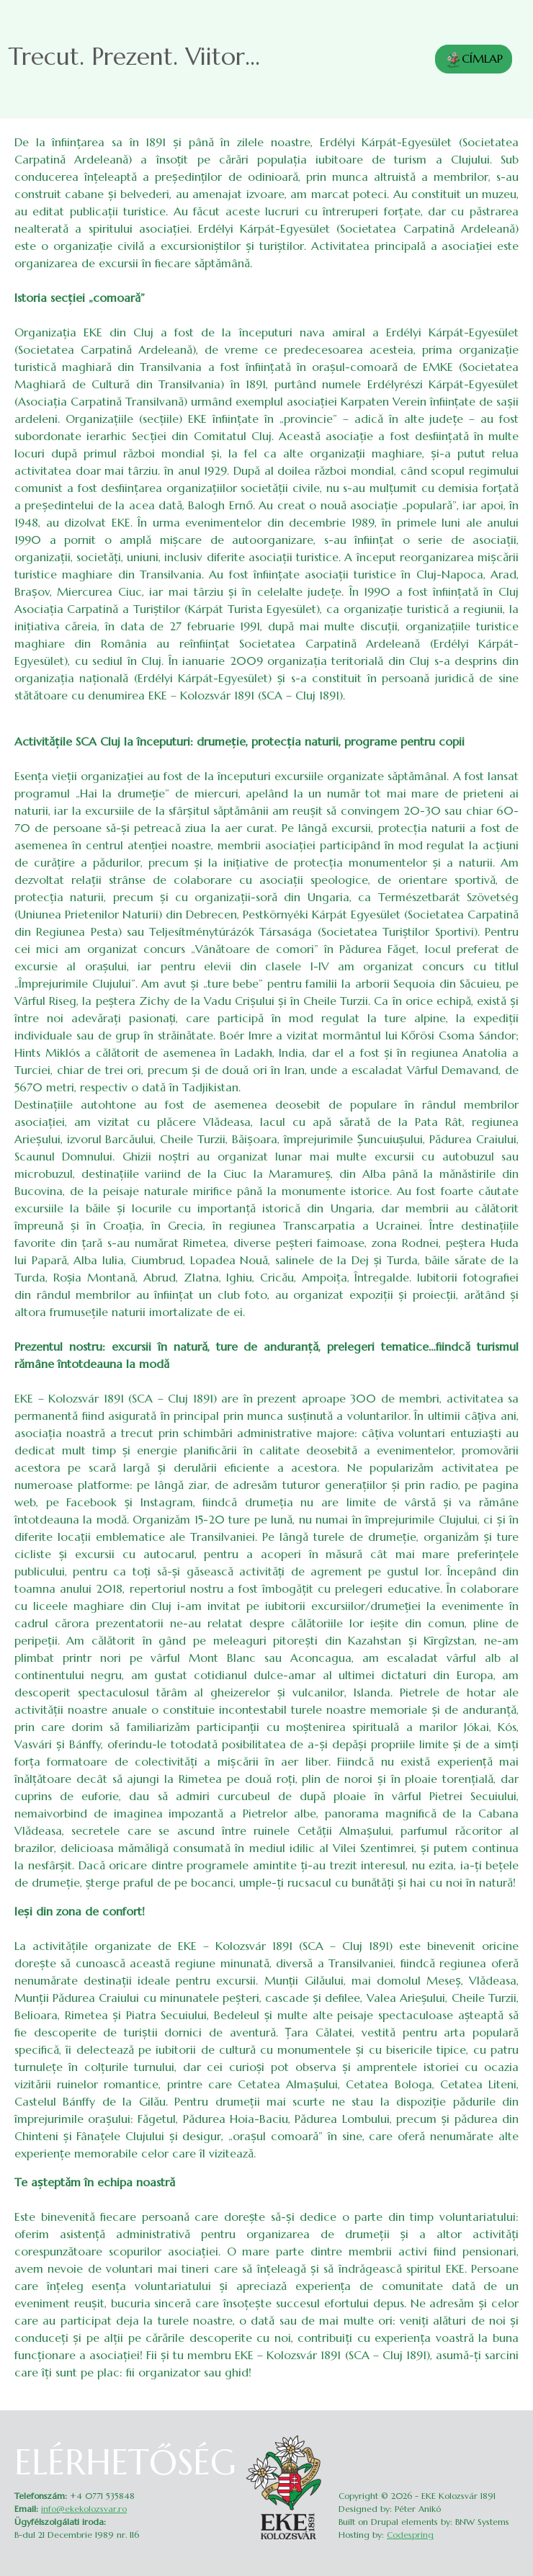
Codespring (410, 2534)
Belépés (509, 2439)
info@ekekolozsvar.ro (84, 2508)
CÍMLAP (473, 59)
